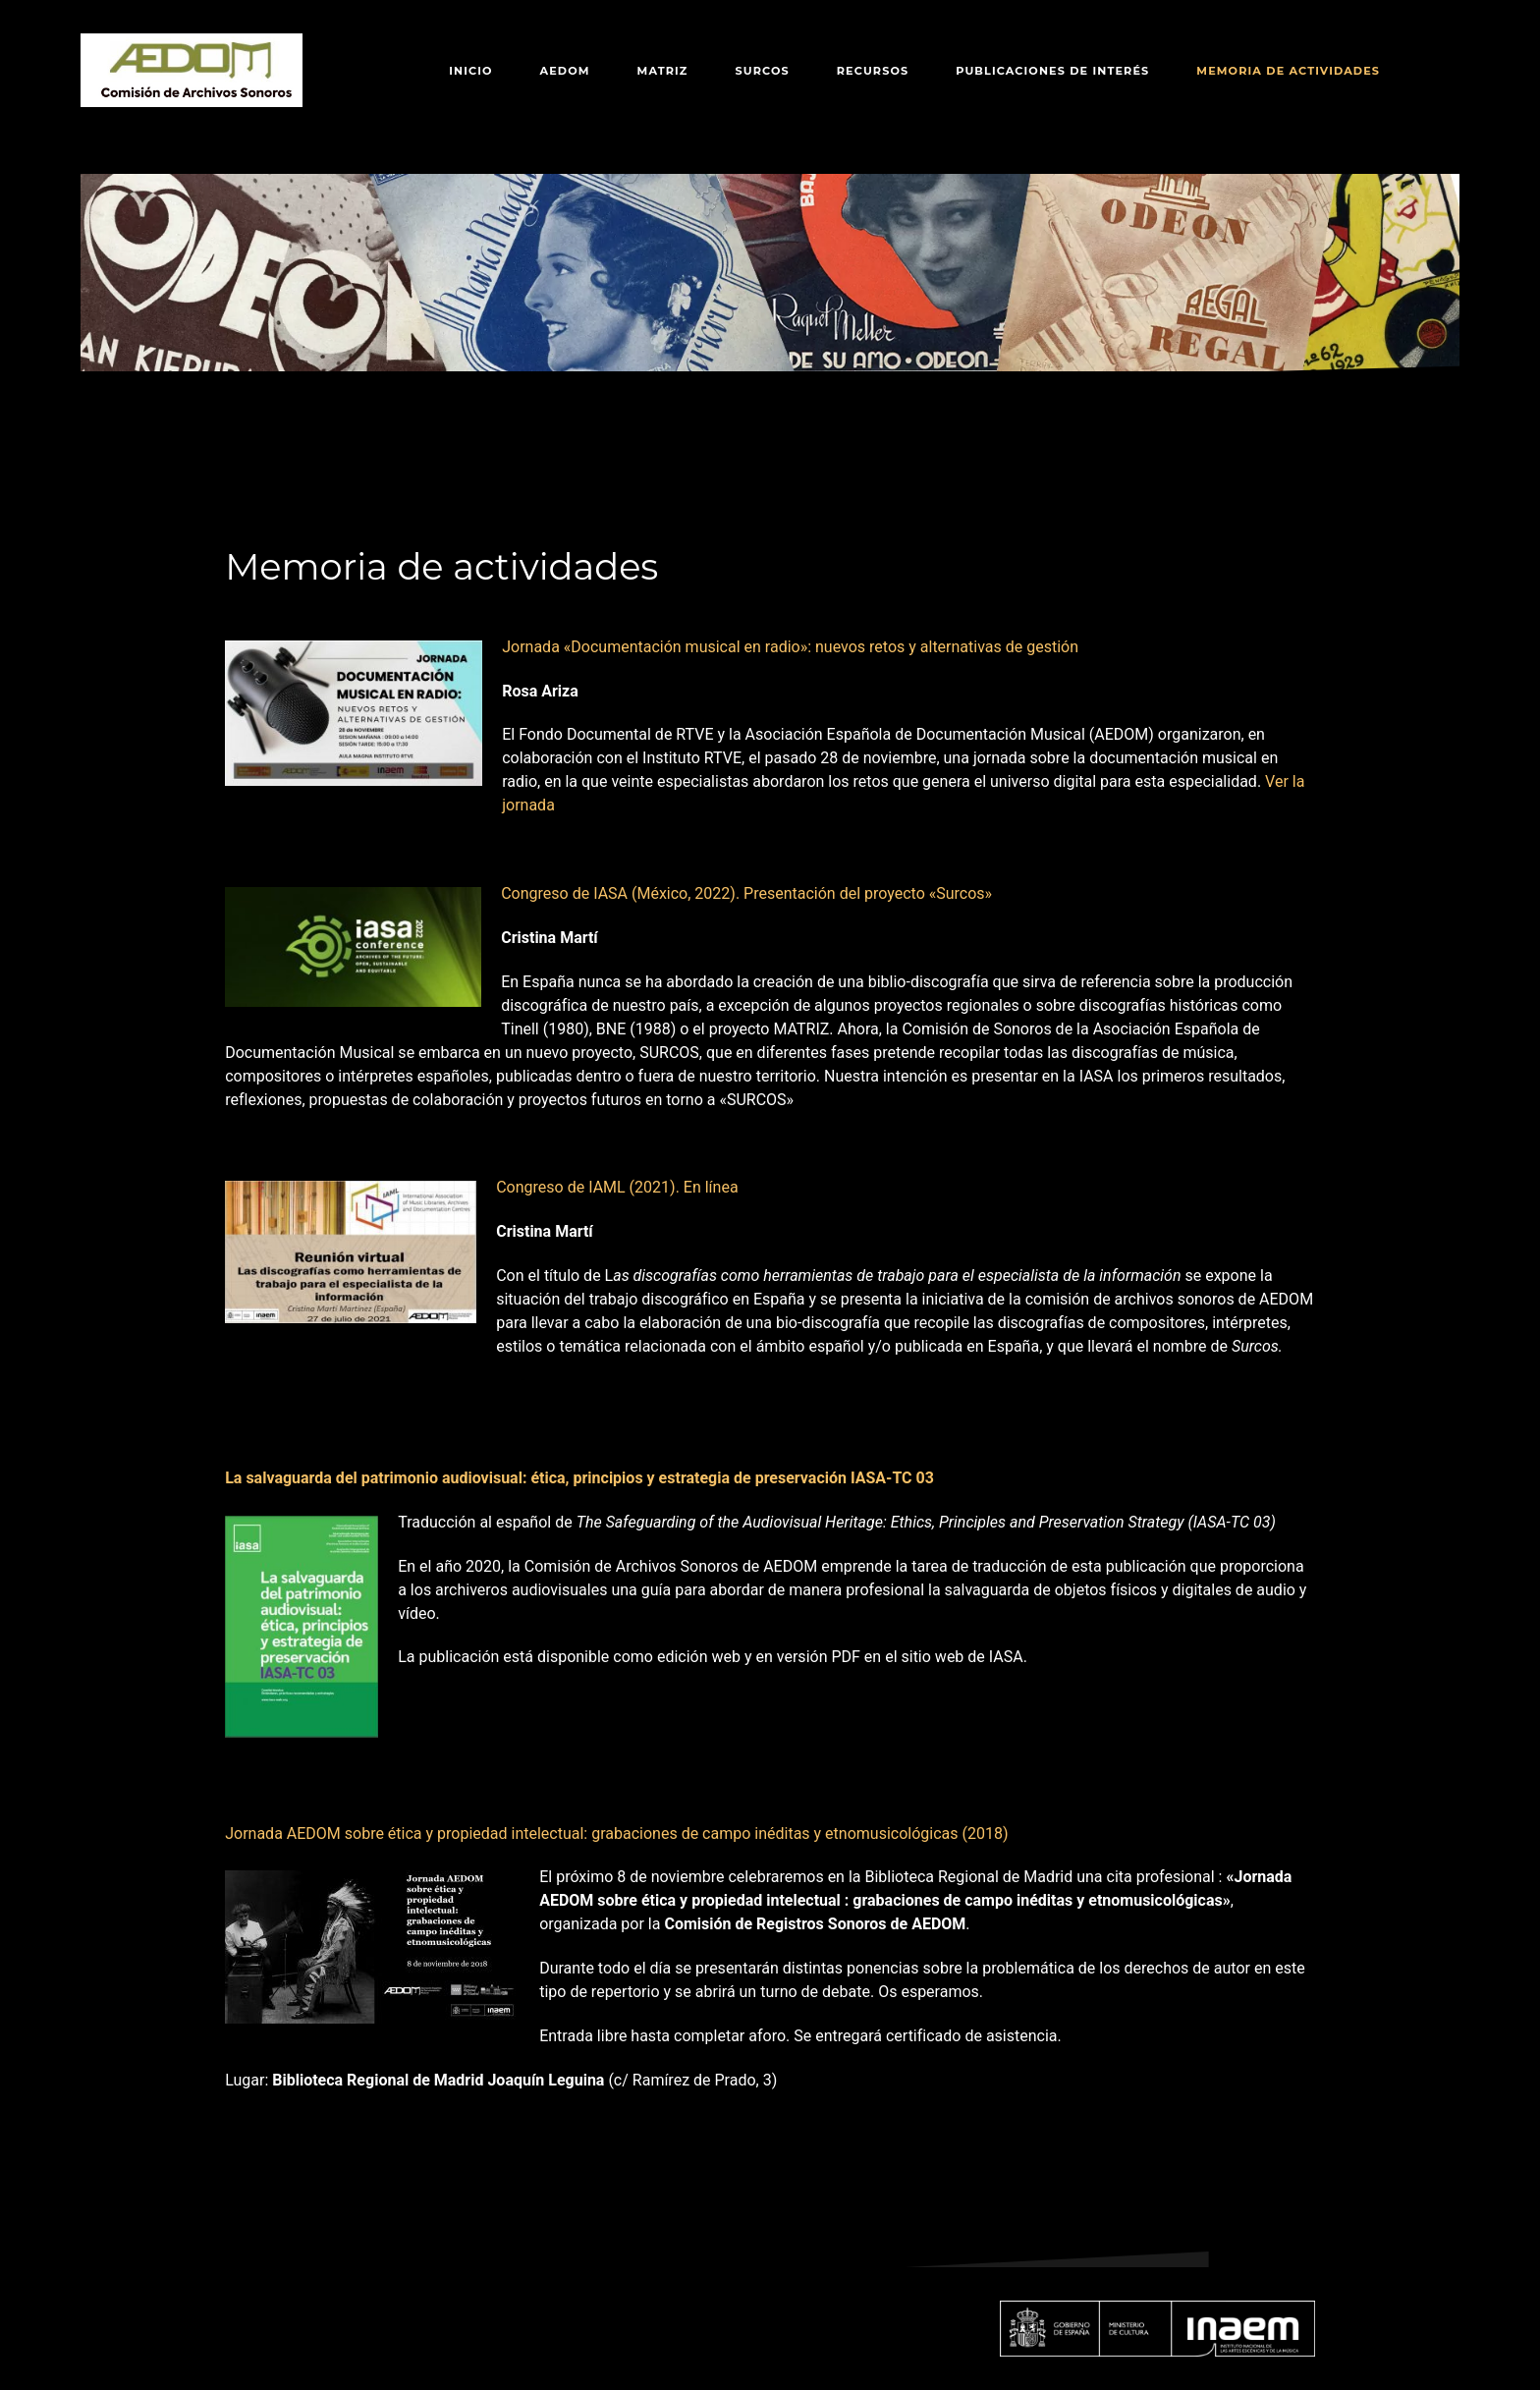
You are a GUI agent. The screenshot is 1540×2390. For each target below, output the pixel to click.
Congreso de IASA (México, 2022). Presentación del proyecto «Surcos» (746, 893)
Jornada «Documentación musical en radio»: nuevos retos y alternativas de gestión (790, 647)
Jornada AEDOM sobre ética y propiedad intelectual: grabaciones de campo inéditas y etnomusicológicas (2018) (616, 1833)
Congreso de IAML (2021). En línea (617, 1187)
